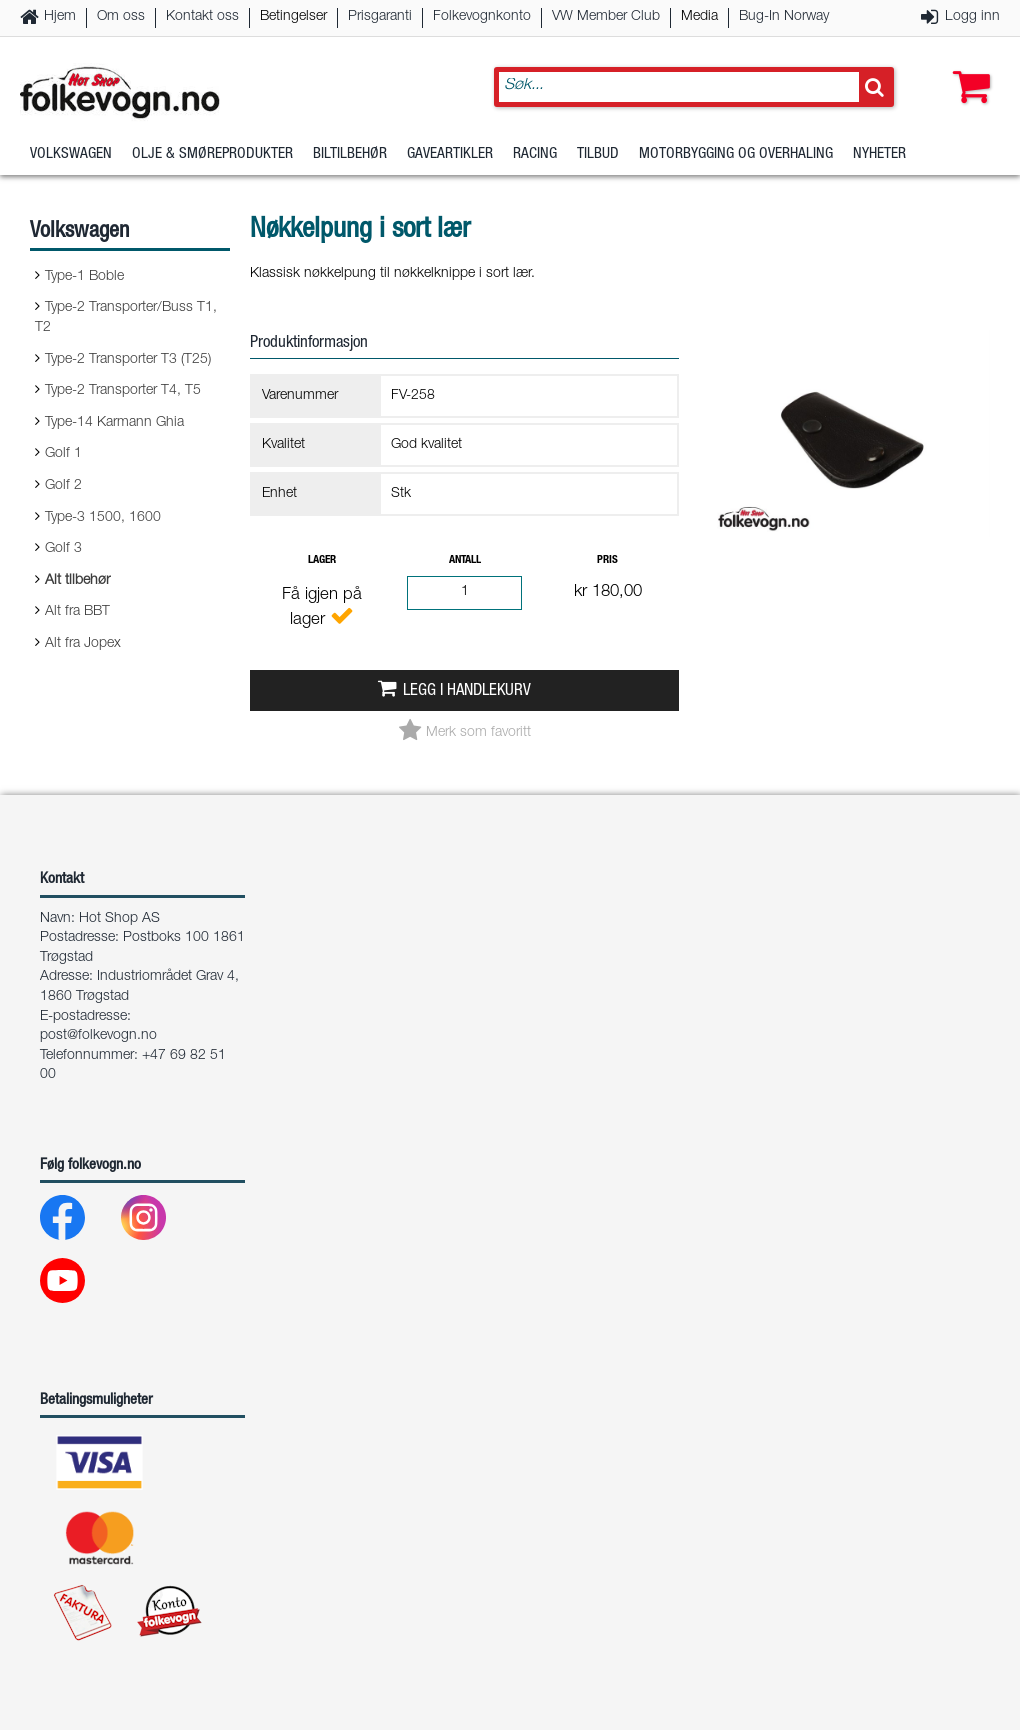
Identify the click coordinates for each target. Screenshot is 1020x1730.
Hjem (60, 17)
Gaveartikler (450, 154)
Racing (535, 154)
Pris (607, 560)
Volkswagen (71, 154)
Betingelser (293, 17)
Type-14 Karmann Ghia (114, 423)
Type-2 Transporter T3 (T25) (128, 360)
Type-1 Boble (84, 277)
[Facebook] (78, 1222)
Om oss (121, 17)
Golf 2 (63, 486)
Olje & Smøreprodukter (212, 154)
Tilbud (598, 154)
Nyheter (879, 154)
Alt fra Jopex (83, 644)
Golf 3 (63, 549)
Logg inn (972, 17)
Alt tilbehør (77, 581)
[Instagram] (159, 1222)
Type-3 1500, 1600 (103, 518)
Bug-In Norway (784, 17)
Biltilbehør (350, 154)
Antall (465, 560)
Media (699, 17)
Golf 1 (63, 454)
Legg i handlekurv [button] (467, 691)
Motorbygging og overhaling (736, 154)
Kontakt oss (202, 17)
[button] (967, 67)
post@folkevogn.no (98, 1036)
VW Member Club (606, 17)
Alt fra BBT (77, 612)
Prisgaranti (380, 17)
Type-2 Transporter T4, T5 (123, 391)
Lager (322, 560)
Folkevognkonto (482, 17)
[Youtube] (78, 1285)
